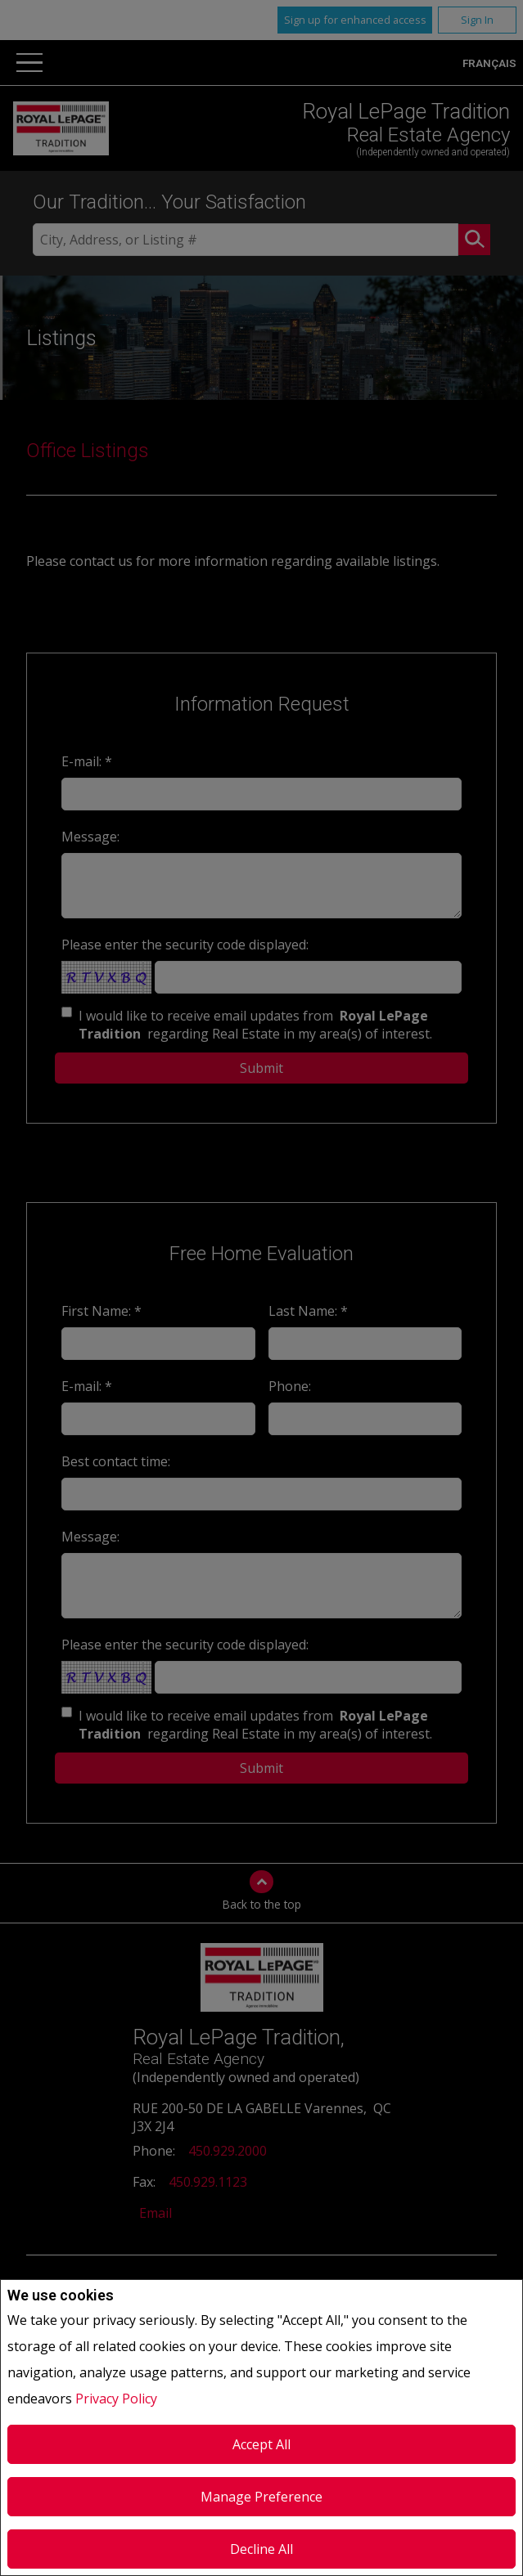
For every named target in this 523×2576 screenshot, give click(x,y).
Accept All (261, 2444)
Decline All (261, 2549)
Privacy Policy (116, 2399)
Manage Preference (261, 2497)
